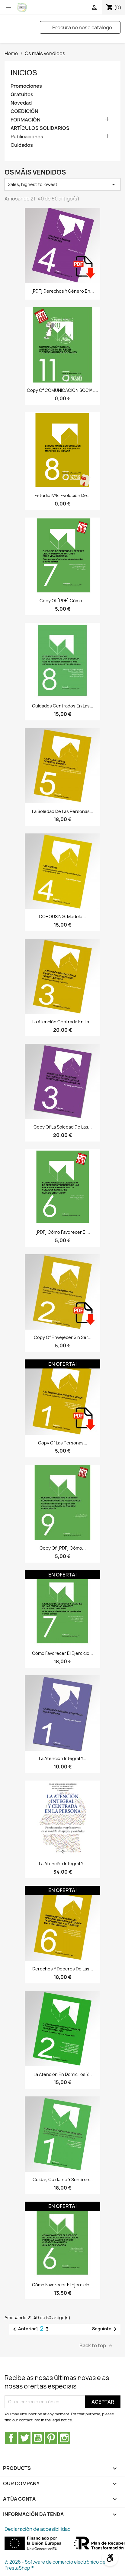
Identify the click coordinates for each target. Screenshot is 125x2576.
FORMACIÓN (25, 120)
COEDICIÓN (24, 111)
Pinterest (51, 2438)
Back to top (96, 2345)
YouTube (38, 2438)
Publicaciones (27, 137)
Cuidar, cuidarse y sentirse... (63, 2179)
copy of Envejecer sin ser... (62, 1337)
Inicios (24, 73)
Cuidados (22, 145)
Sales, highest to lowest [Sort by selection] (62, 184)
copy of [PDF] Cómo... (63, 600)
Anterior (23, 2329)
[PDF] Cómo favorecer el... (62, 1232)
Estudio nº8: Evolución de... (62, 495)
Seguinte (105, 2329)
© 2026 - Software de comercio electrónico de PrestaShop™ (55, 2565)
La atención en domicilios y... (63, 2074)
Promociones (26, 86)
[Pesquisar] (80, 27)
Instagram (64, 2438)
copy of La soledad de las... (63, 1127)
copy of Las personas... (62, 1443)
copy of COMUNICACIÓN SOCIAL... (62, 390)
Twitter (24, 2438)
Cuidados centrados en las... (62, 706)
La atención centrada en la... (62, 1022)
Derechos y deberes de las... (62, 1969)
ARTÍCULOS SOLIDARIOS (40, 128)
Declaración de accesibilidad (38, 2529)
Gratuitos (22, 94)
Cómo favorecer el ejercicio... (62, 1653)
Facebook (11, 2438)
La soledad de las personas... (62, 811)
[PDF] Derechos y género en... (62, 291)
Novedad (21, 103)
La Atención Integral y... (62, 1758)
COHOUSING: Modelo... (62, 916)
